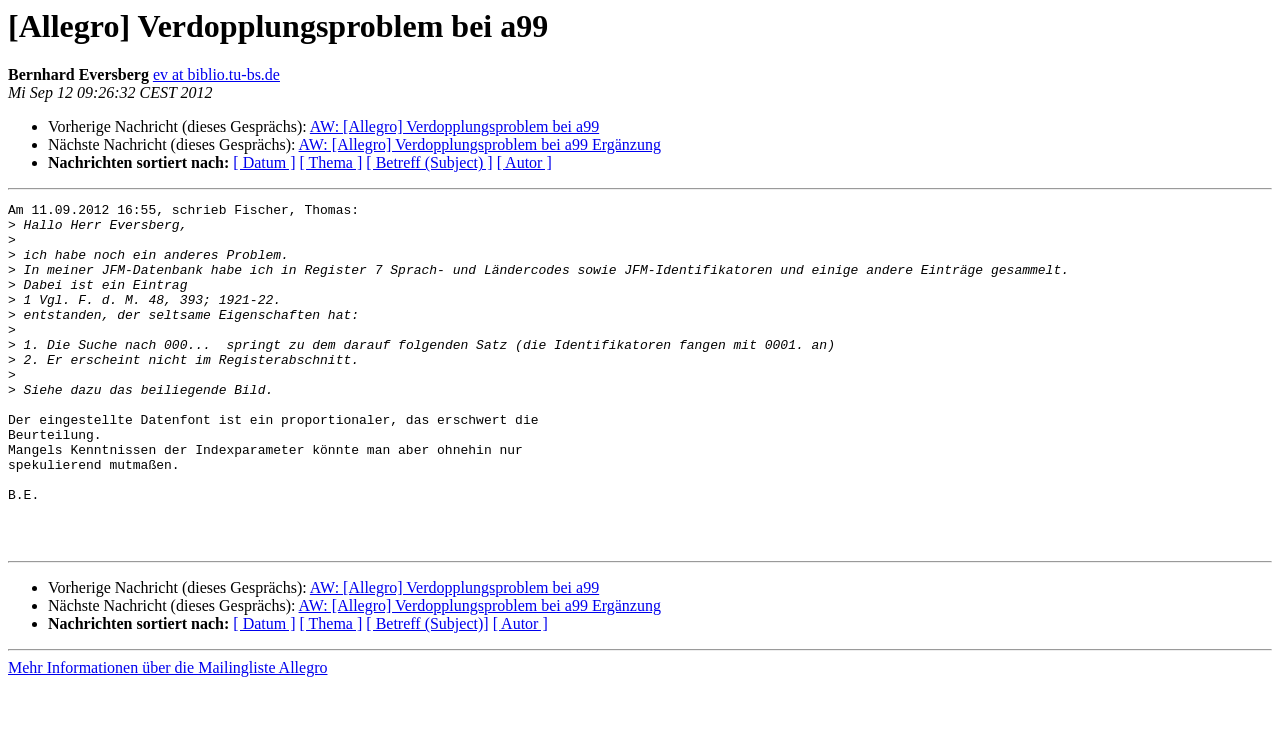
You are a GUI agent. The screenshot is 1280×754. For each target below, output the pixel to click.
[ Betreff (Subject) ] (429, 162)
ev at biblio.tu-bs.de (216, 74)
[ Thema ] (331, 162)
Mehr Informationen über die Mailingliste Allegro (167, 736)
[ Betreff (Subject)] (427, 692)
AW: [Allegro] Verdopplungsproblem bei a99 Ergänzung (480, 144)
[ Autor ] (524, 162)
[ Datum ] (264, 162)
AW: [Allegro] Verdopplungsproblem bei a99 (454, 126)
